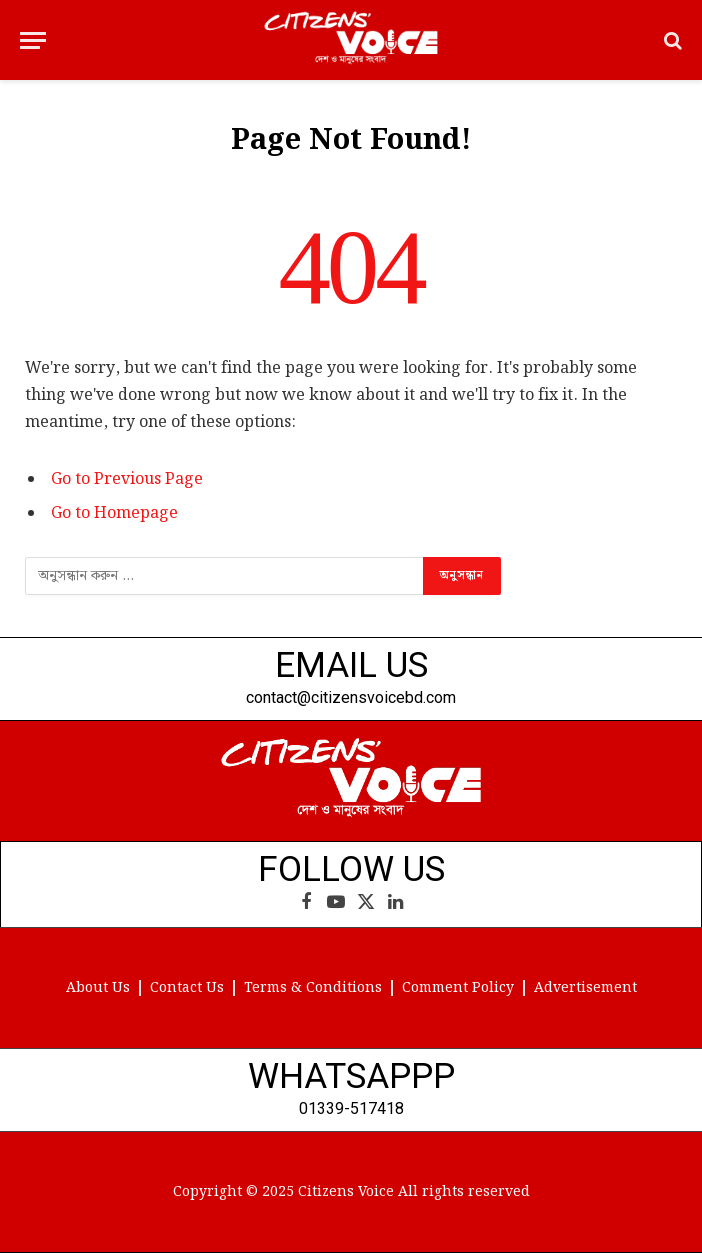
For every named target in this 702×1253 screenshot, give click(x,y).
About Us (98, 988)
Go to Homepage (114, 513)
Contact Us (187, 988)
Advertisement (585, 988)
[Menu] (33, 40)
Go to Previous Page (127, 479)
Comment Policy (458, 988)
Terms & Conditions (313, 988)
